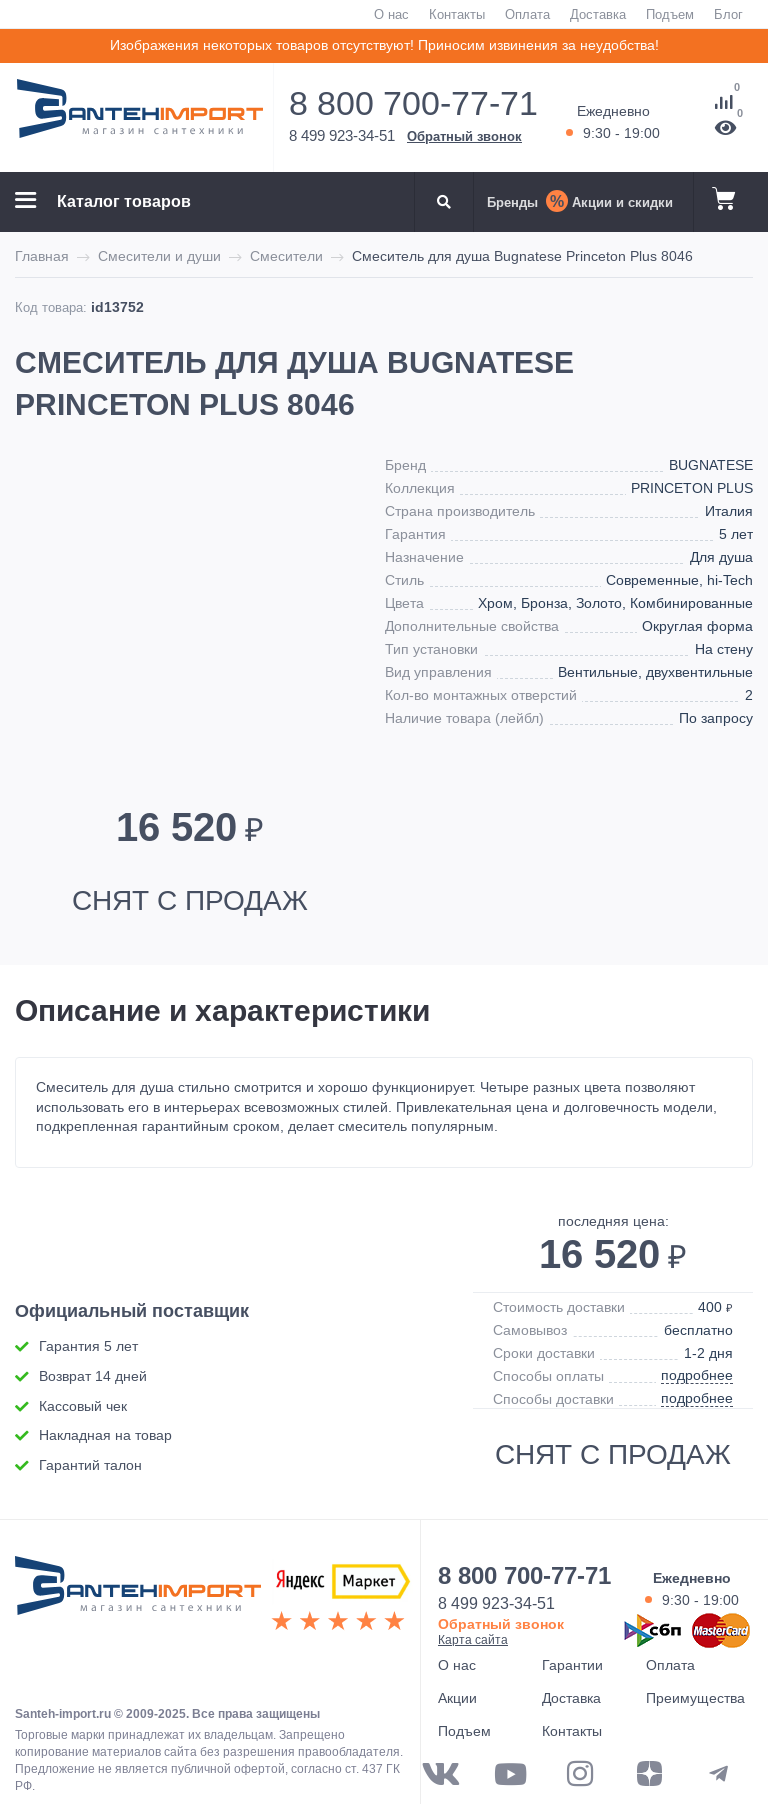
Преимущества (695, 1698)
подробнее (697, 1375)
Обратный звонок (464, 136)
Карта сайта (473, 1639)
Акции (457, 1698)
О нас (391, 14)
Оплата (527, 14)
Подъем (670, 14)
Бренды (512, 202)
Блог (728, 14)
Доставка (598, 14)
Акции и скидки (622, 202)
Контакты (457, 14)
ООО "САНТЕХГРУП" (138, 1595)
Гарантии (572, 1665)
